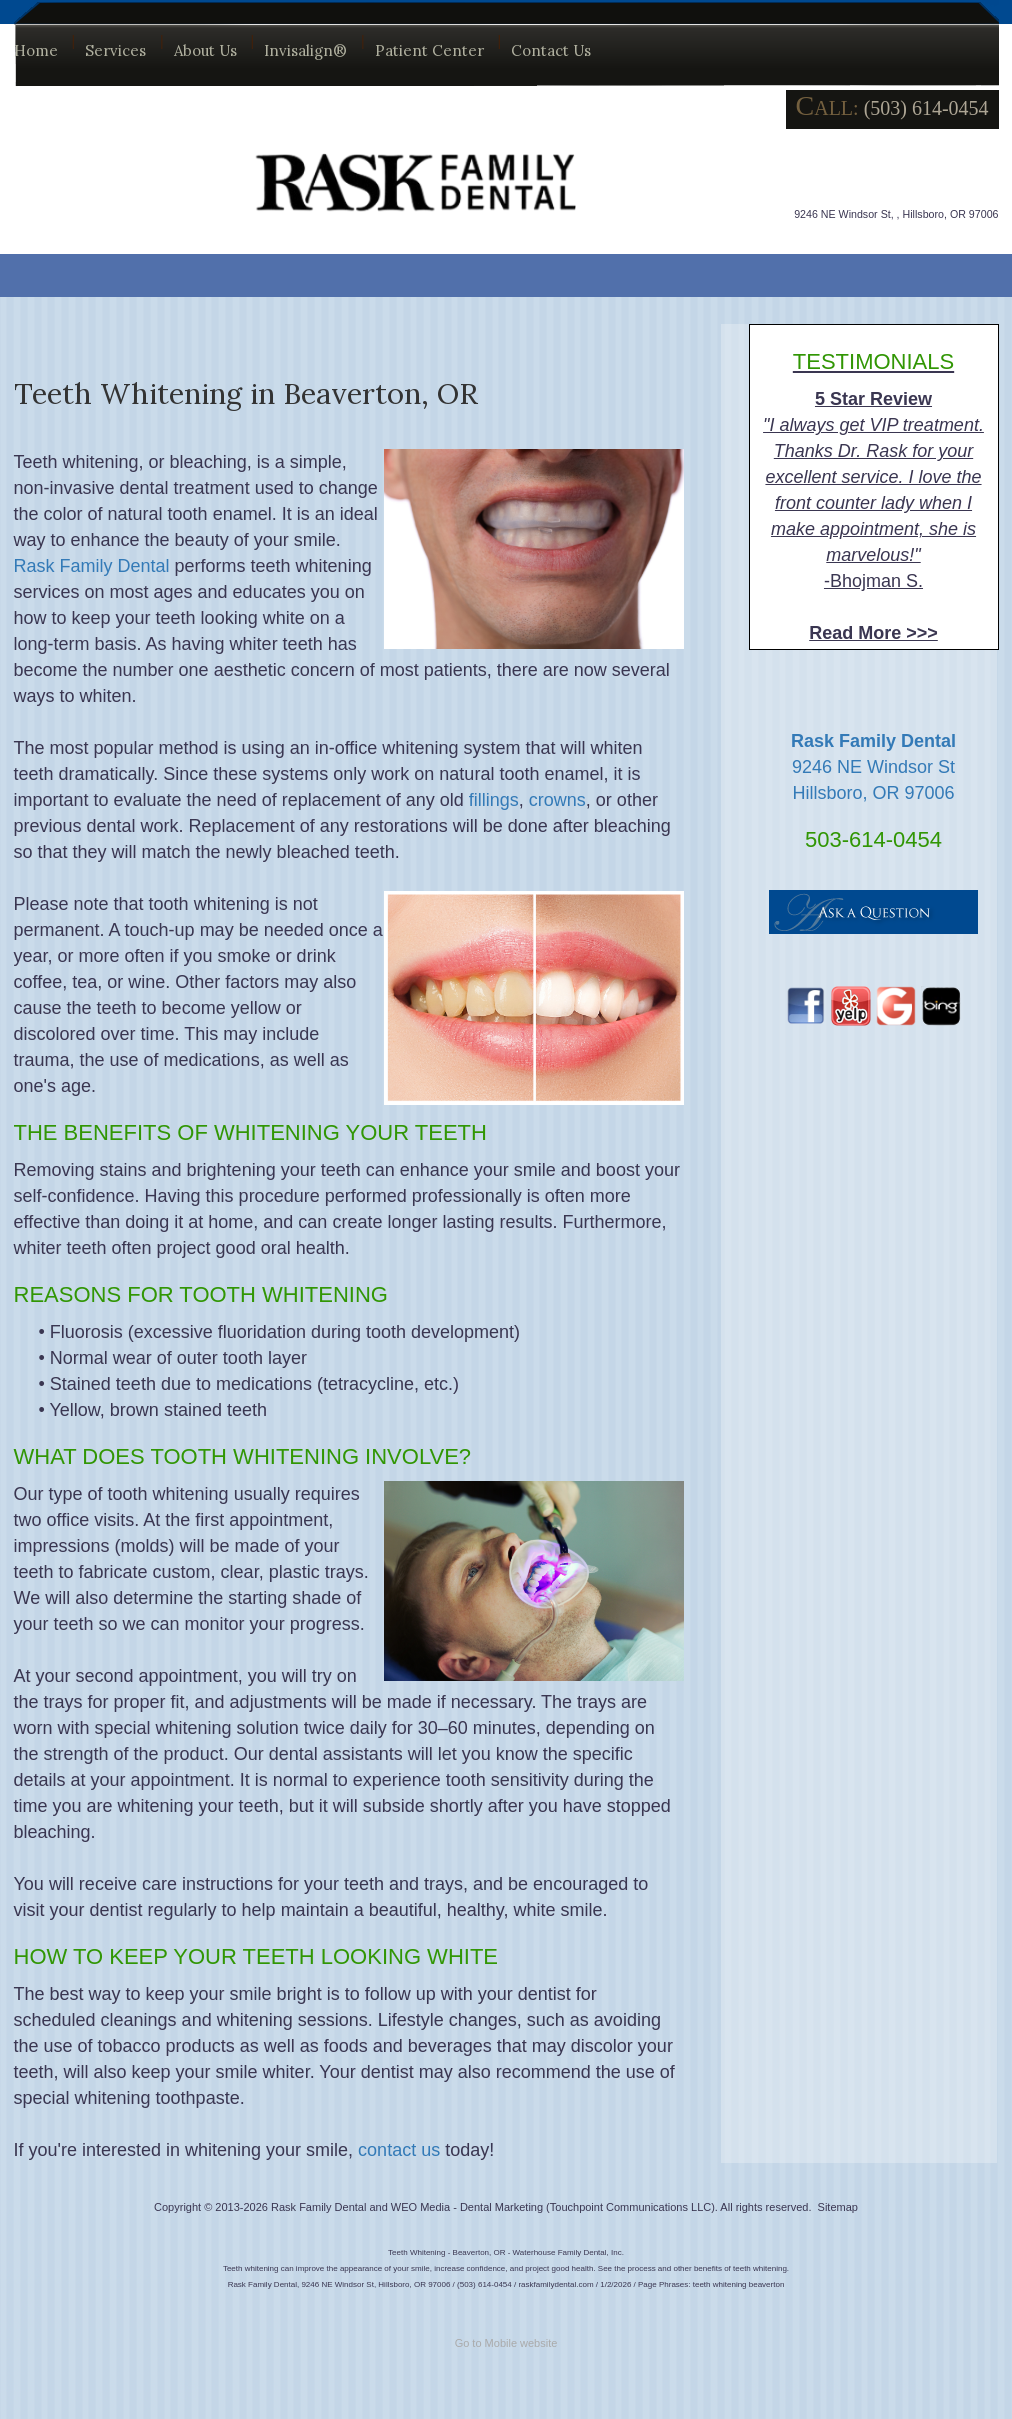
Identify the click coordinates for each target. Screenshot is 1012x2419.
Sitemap (838, 2207)
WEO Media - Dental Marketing (467, 2207)
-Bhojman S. (874, 495)
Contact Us (551, 50)
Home (36, 50)
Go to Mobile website (506, 2343)
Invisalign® (305, 50)
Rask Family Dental (92, 566)
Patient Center (429, 50)
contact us (399, 2150)
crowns (557, 800)
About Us (205, 50)
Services (115, 50)
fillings (494, 800)
